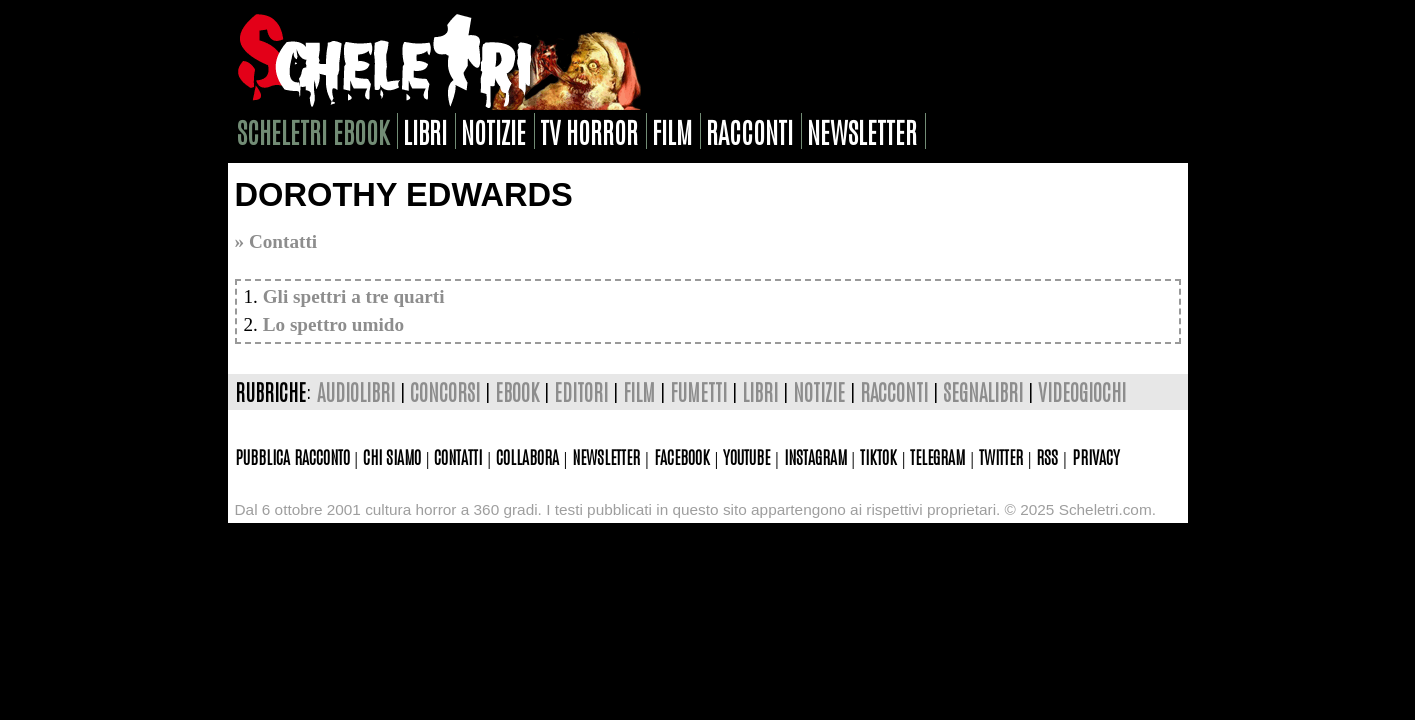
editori (581, 391)
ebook (517, 391)
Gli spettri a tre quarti (354, 296)
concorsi (445, 391)
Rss (1047, 456)
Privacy (1096, 456)
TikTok (878, 456)
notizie (493, 131)
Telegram (937, 456)
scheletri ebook (313, 131)
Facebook (682, 456)
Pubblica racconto (292, 456)
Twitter (1001, 456)
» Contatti (276, 241)
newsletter (862, 131)
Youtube (746, 456)
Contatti (458, 456)
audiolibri (356, 391)
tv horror (589, 131)
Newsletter (606, 456)
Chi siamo (392, 456)
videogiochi (1082, 391)
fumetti (698, 391)
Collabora (527, 456)
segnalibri (983, 391)
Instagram (815, 456)
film (672, 131)
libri (425, 131)
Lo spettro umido (333, 324)
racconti (749, 131)
